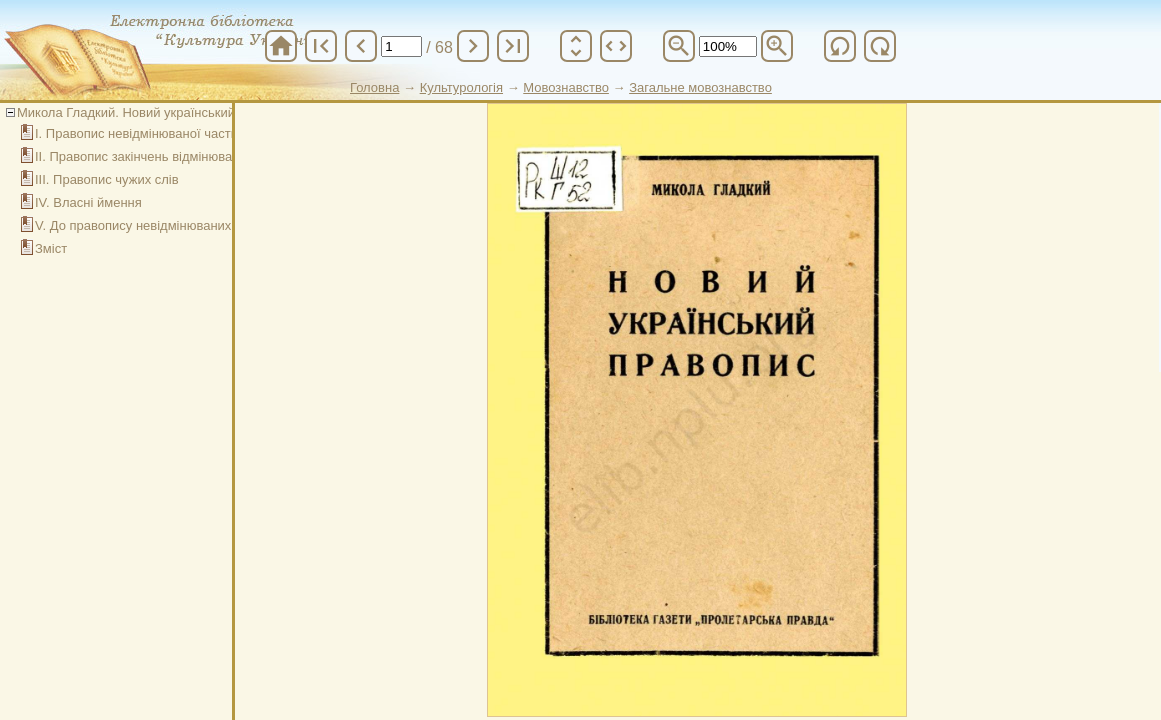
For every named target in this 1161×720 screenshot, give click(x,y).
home (281, 46)
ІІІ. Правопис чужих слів (107, 179)
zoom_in (777, 46)
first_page (321, 46)
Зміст (51, 248)
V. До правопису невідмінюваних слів (147, 225)
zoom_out (679, 46)
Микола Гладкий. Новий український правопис (156, 112)
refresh (840, 46)
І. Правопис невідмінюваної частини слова (163, 133)
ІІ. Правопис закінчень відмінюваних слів (158, 156)
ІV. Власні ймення (88, 202)
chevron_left (361, 46)
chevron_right (473, 46)
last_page (513, 46)
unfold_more (576, 46)
